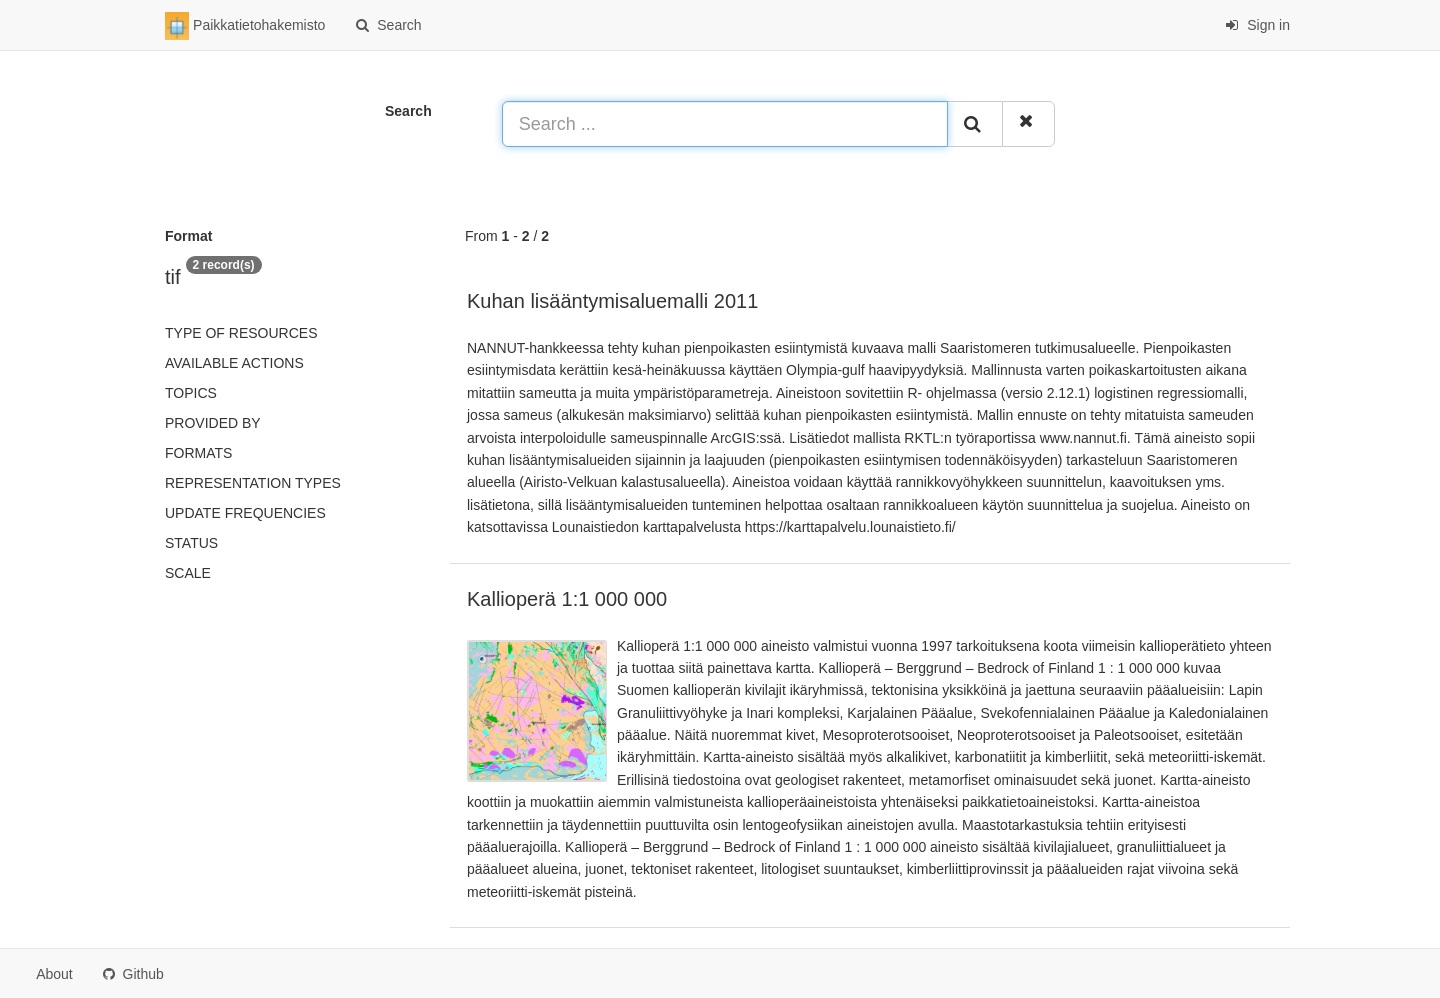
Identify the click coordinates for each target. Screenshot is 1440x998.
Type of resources (241, 333)
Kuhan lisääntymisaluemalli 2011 (612, 301)
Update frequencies (245, 513)
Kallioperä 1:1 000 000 (567, 599)
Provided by (213, 423)
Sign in (1257, 25)
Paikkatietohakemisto (245, 26)
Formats (198, 453)
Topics (191, 393)
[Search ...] (725, 124)
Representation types (253, 483)
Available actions (234, 363)
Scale (188, 573)
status (191, 543)
